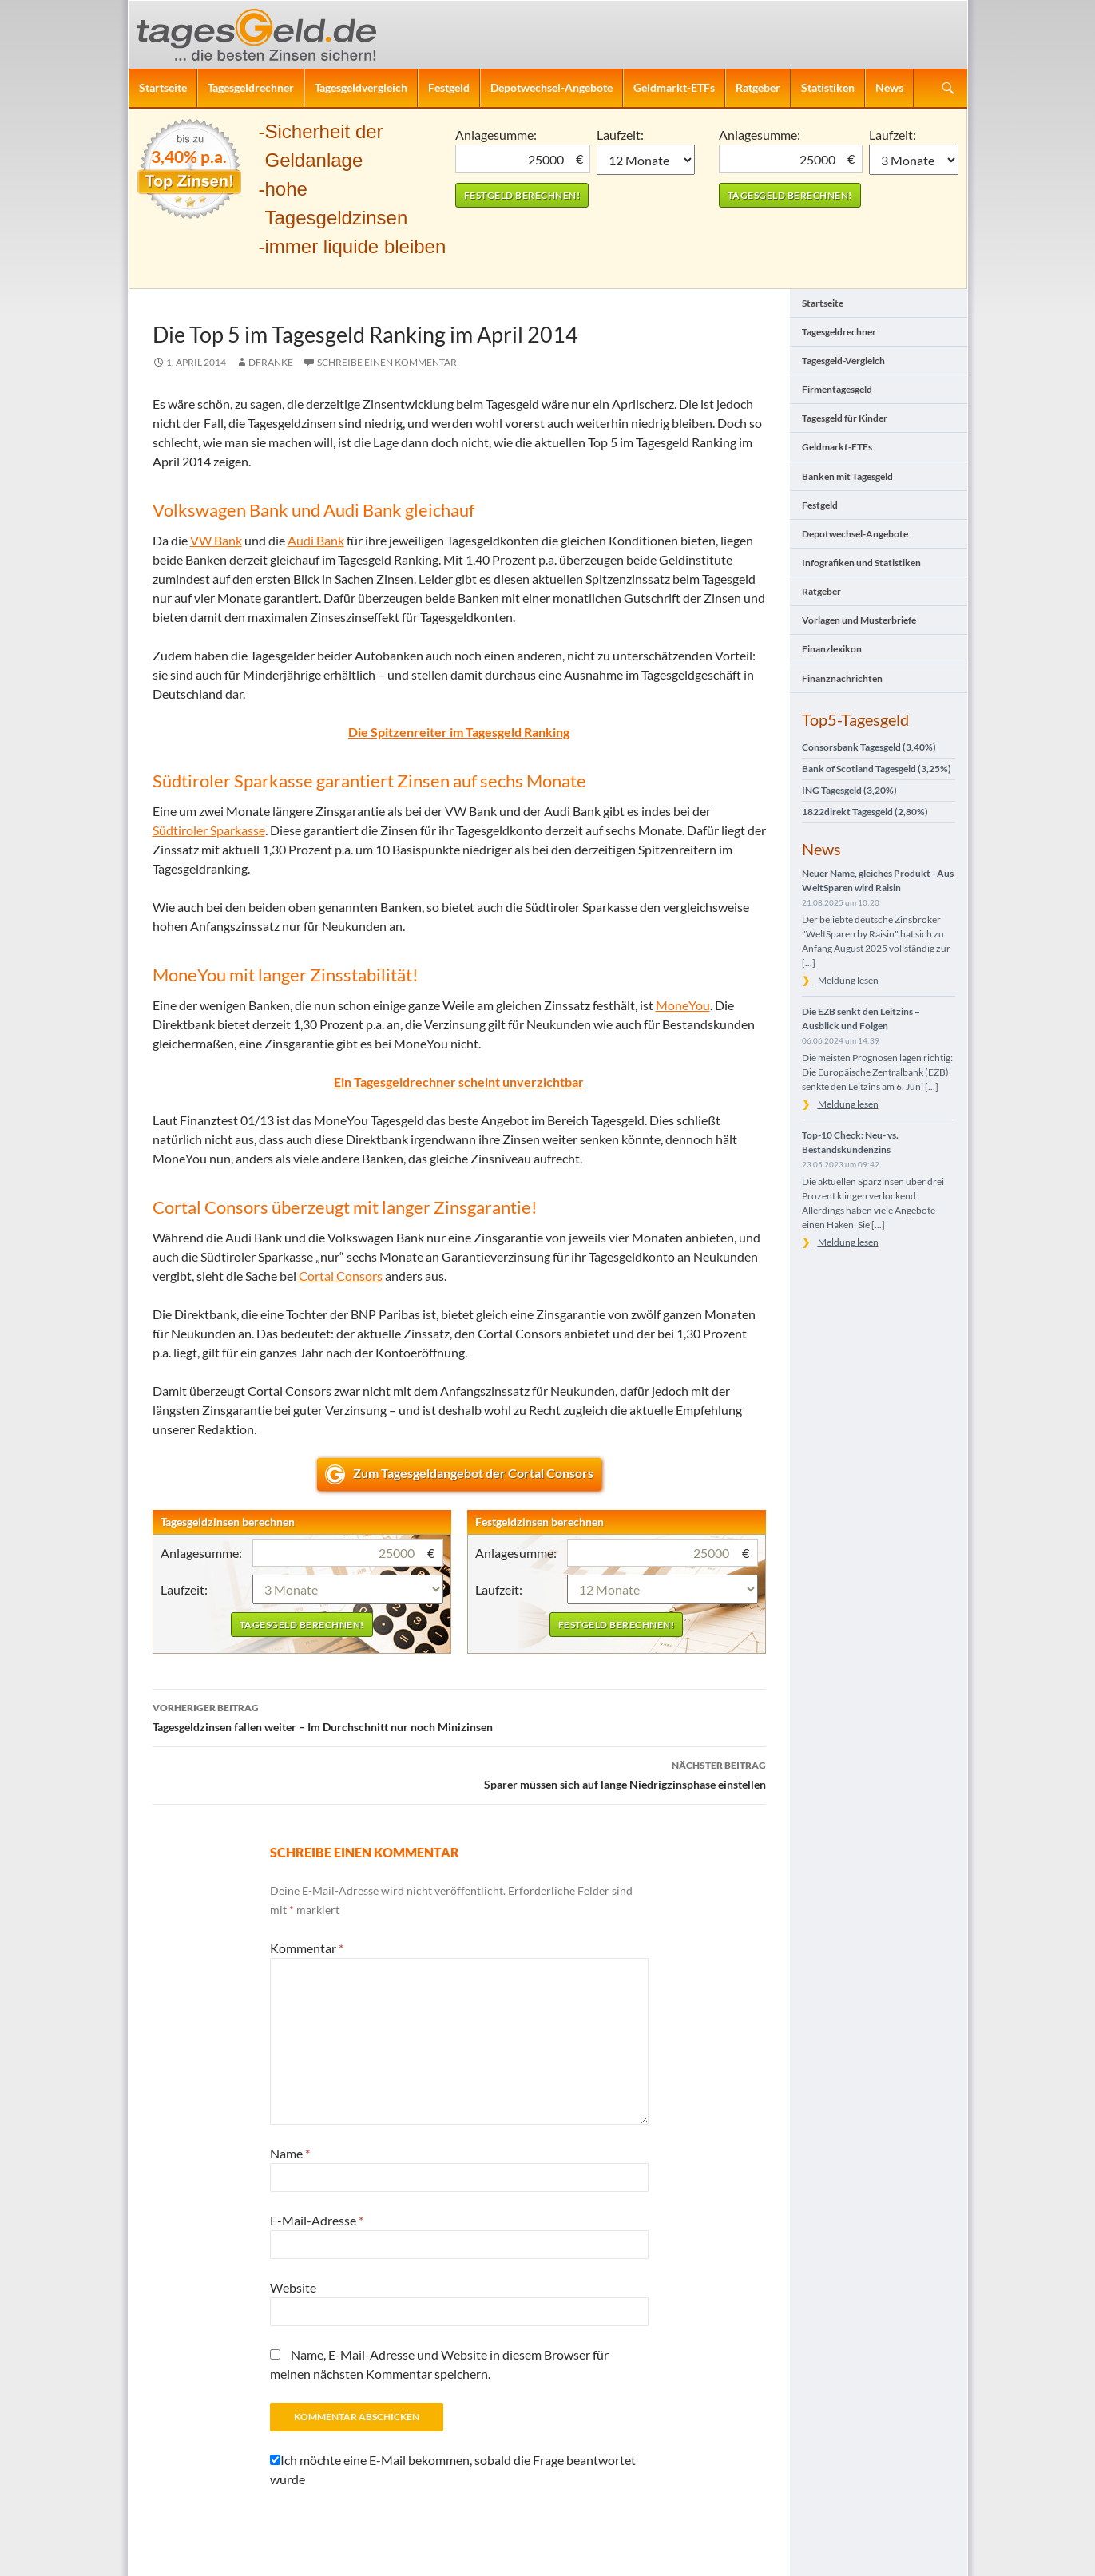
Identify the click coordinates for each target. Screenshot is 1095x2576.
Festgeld (449, 87)
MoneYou (683, 1005)
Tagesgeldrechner (251, 87)
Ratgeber (758, 87)
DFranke (270, 362)
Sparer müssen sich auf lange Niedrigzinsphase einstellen (459, 1773)
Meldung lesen (848, 980)
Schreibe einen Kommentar (387, 362)
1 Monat (646, 160)
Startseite (163, 87)
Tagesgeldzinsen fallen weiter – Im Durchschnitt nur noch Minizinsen (459, 1716)
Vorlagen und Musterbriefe (859, 620)
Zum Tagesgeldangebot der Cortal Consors (473, 1472)
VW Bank (216, 540)
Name (290, 2153)
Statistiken (828, 87)
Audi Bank (316, 540)
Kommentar (306, 1948)
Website (293, 2287)
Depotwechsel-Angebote (551, 87)
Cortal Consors (341, 1275)
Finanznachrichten (842, 678)
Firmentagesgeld (837, 389)
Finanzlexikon (832, 649)
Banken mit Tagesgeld (847, 476)
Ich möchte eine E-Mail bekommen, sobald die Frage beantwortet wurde (453, 2469)
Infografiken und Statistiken (861, 563)
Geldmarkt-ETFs (674, 87)
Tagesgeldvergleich (361, 87)
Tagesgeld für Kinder (844, 418)
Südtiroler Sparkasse (209, 830)
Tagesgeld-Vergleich (843, 361)
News (889, 87)
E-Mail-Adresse (316, 2220)
